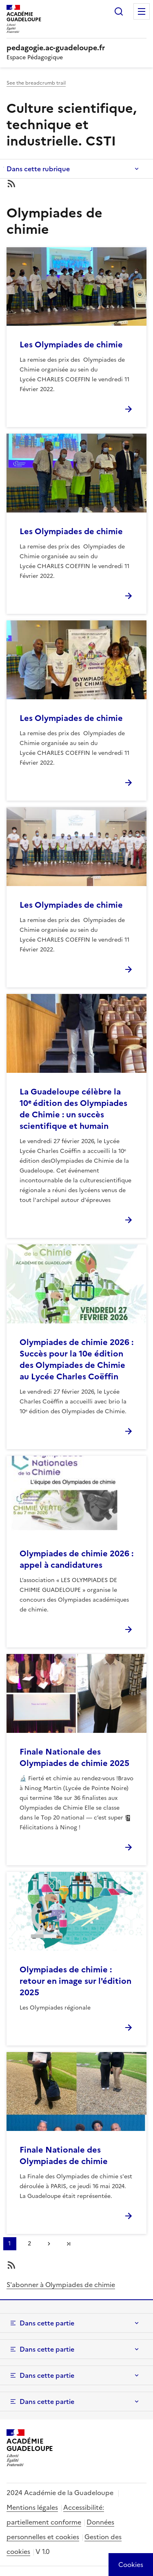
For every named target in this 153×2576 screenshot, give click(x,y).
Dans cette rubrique (38, 169)
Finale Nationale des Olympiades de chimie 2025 (74, 1757)
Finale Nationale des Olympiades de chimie (64, 2155)
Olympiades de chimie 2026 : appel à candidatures (76, 1559)
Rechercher (119, 11)
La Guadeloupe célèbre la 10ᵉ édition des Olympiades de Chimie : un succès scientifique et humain (73, 1108)
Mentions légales (32, 2507)
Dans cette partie (47, 2323)
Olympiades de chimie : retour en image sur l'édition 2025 (75, 1981)
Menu (141, 11)
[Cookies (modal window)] (131, 2564)
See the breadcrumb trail (36, 83)
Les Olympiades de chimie (71, 344)
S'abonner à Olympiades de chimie (61, 2285)
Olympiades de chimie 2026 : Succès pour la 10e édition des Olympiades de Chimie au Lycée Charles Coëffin (76, 1359)
